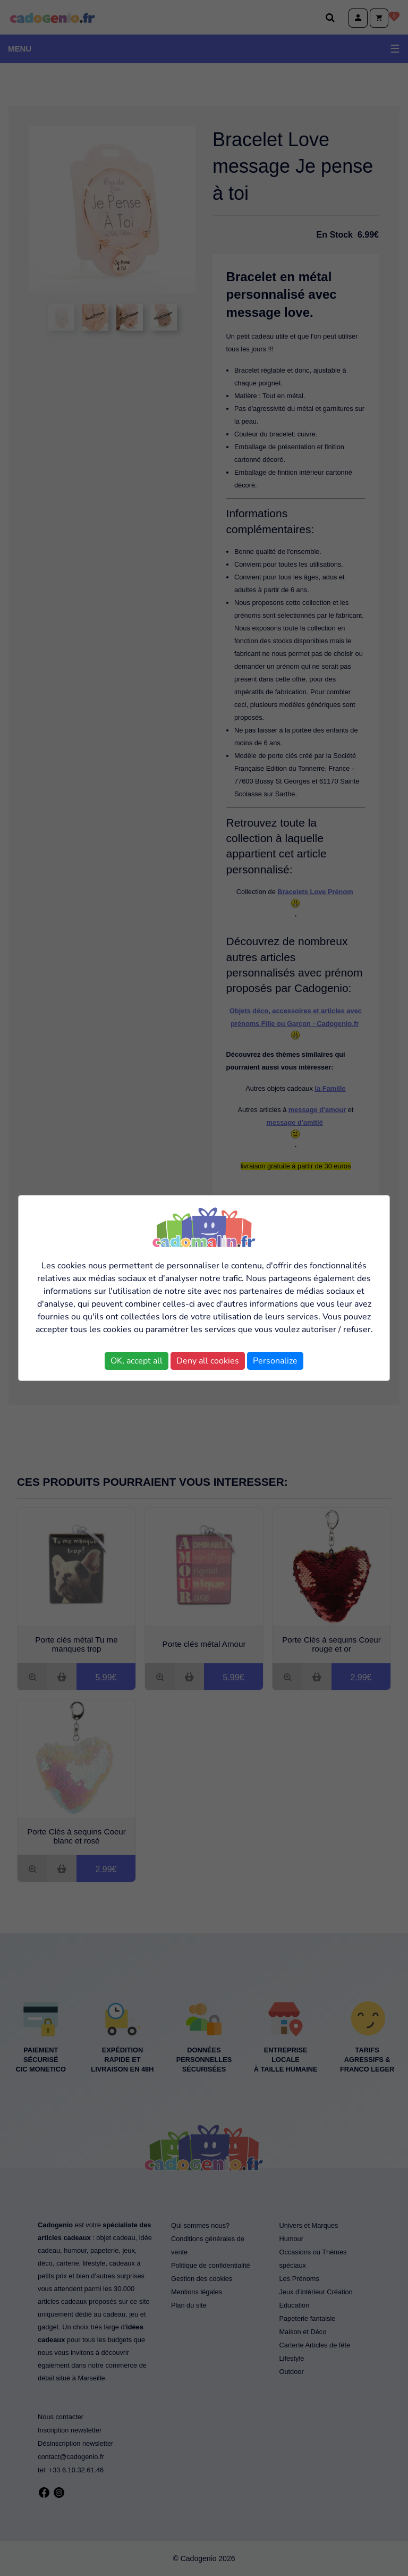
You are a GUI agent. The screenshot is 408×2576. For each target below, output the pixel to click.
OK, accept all (136, 1361)
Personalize (275, 1361)
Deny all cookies (207, 1361)
